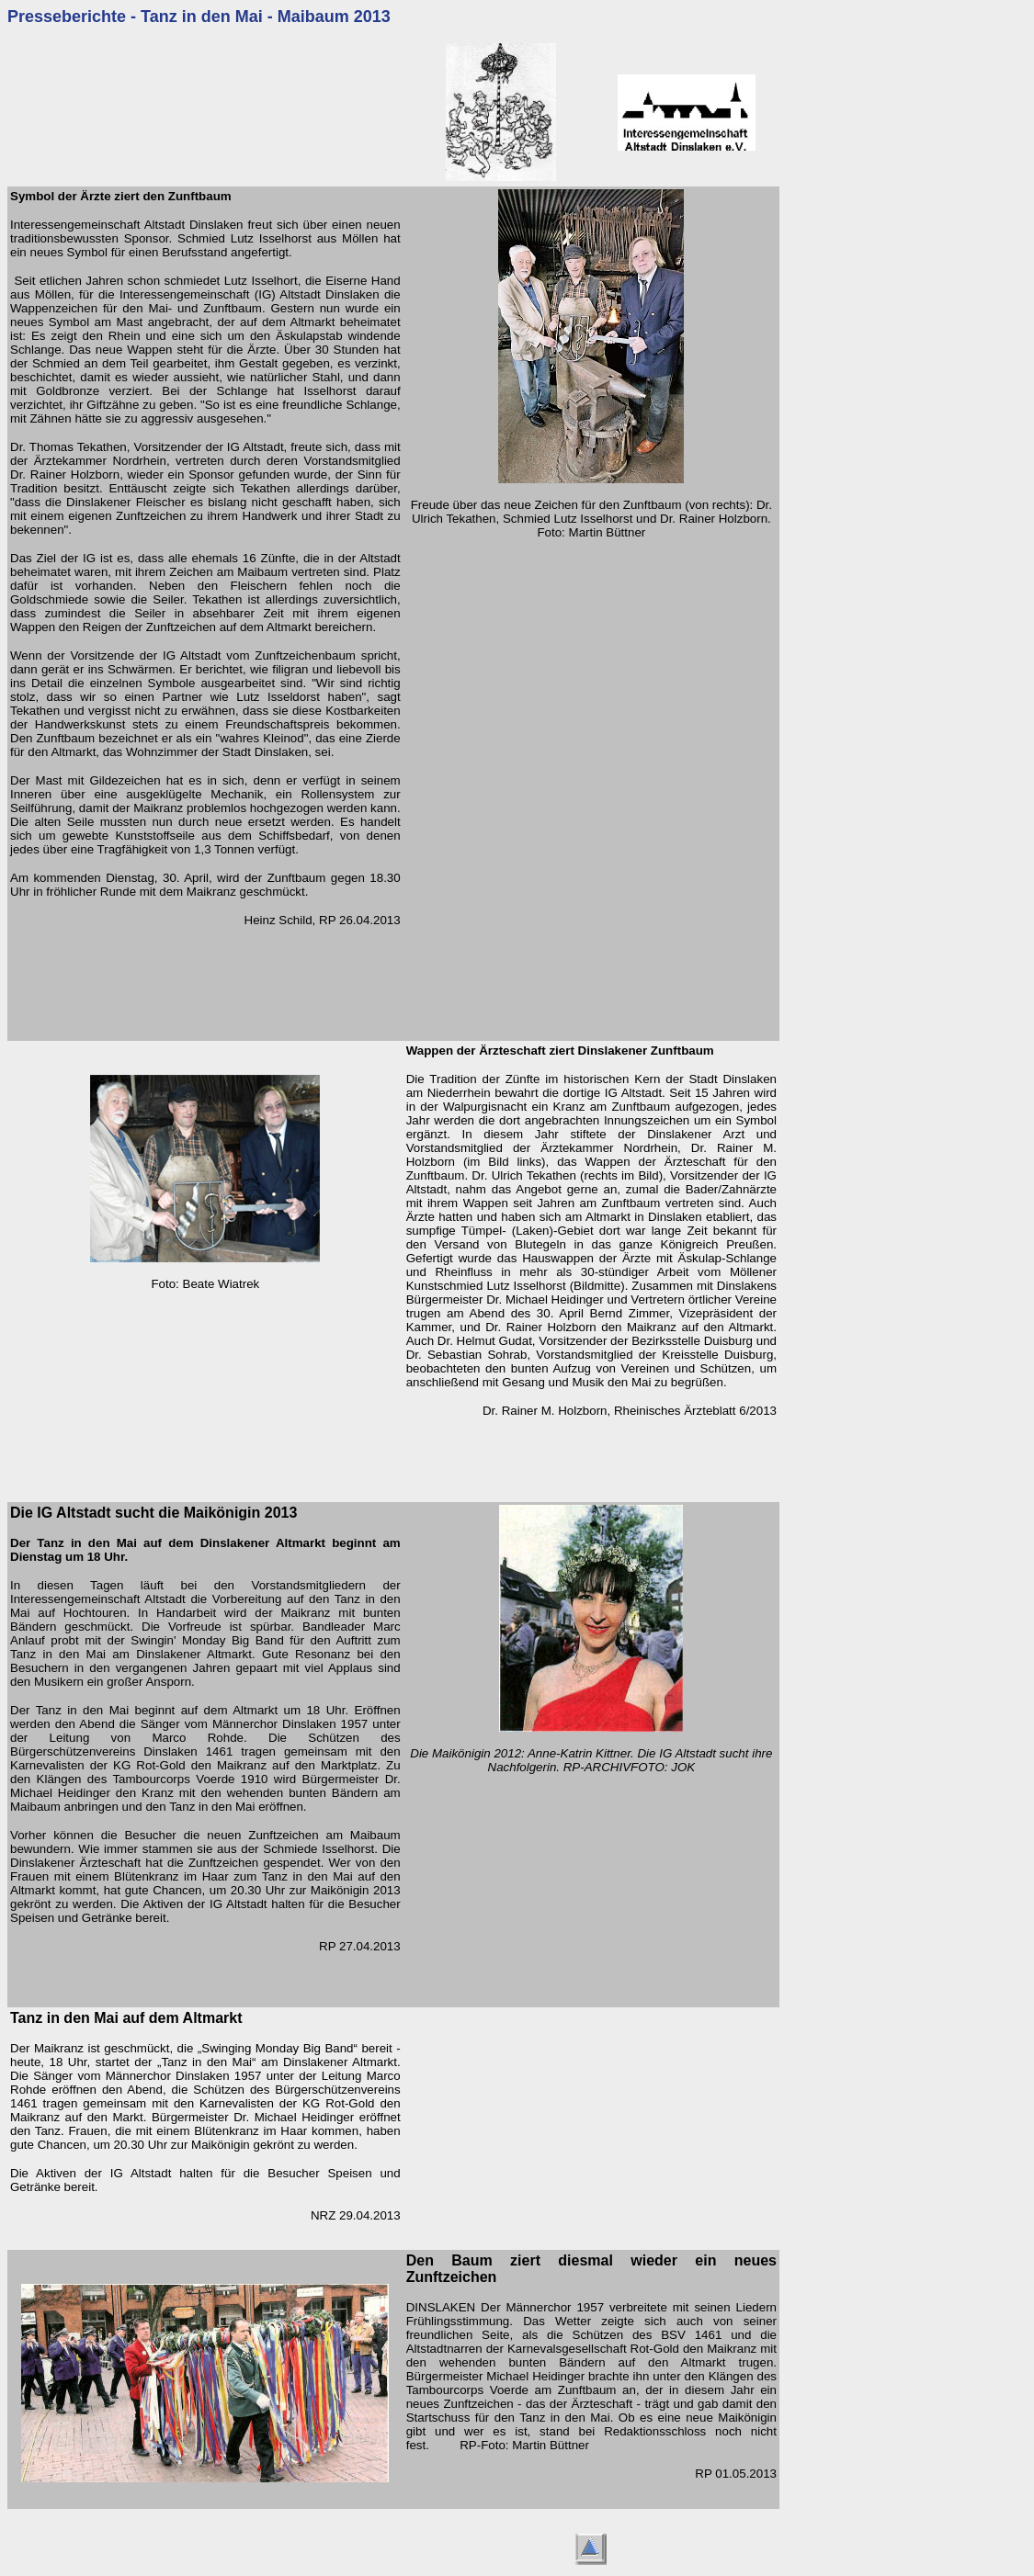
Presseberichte (66, 16)
